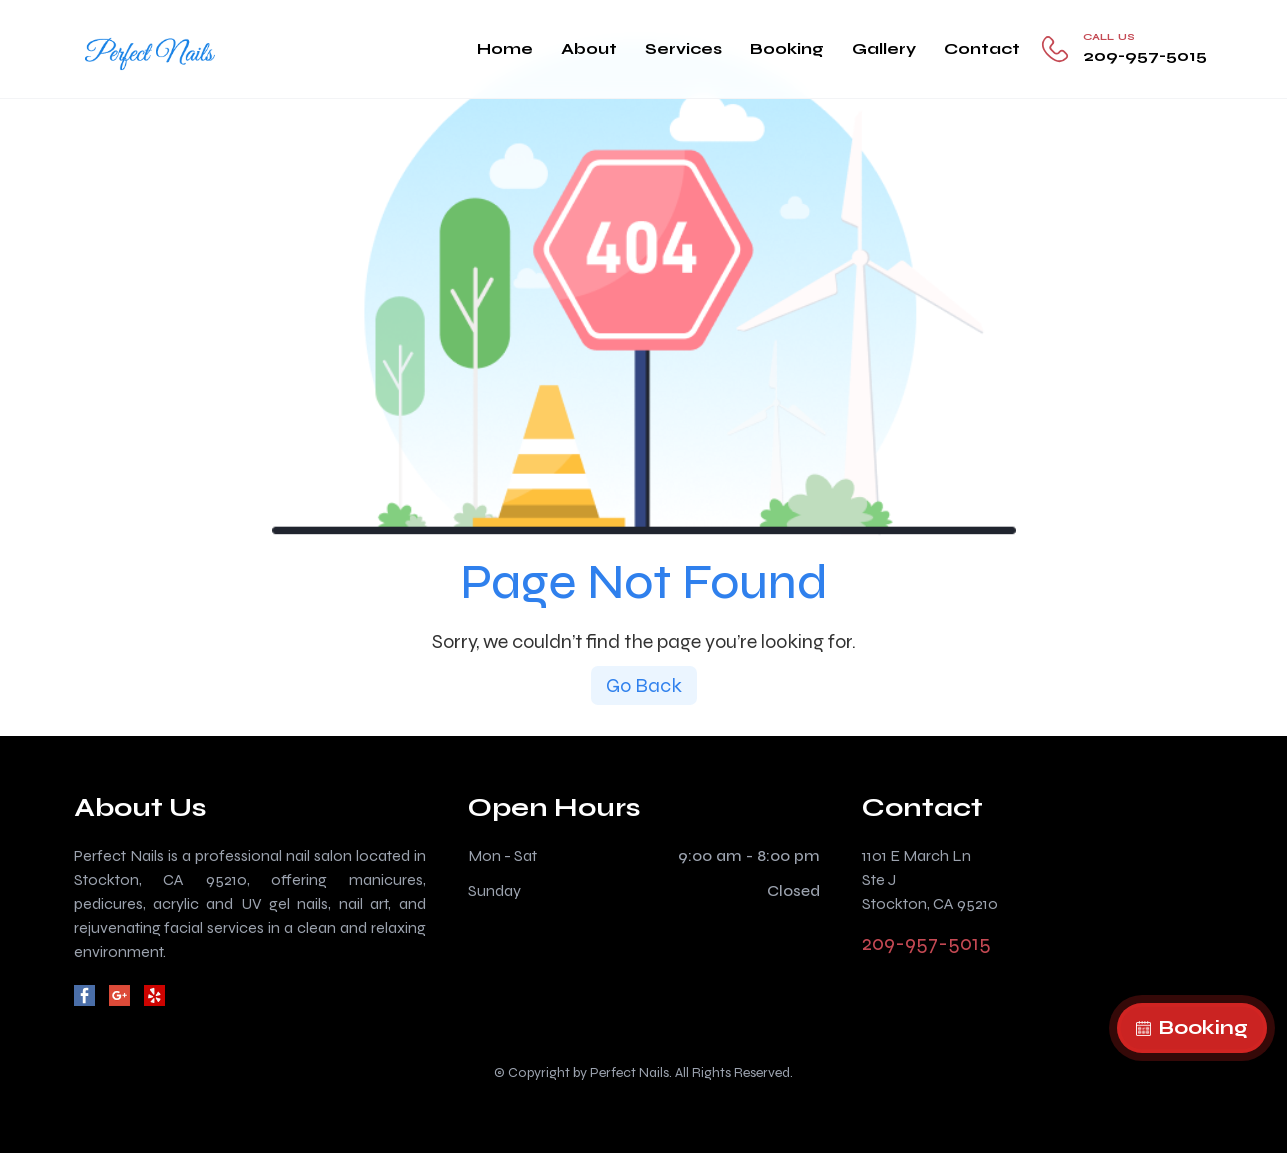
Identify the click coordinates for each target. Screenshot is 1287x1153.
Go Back (644, 685)
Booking (787, 48)
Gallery (884, 48)
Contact (982, 48)
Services (683, 48)
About (589, 48)
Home (505, 48)
